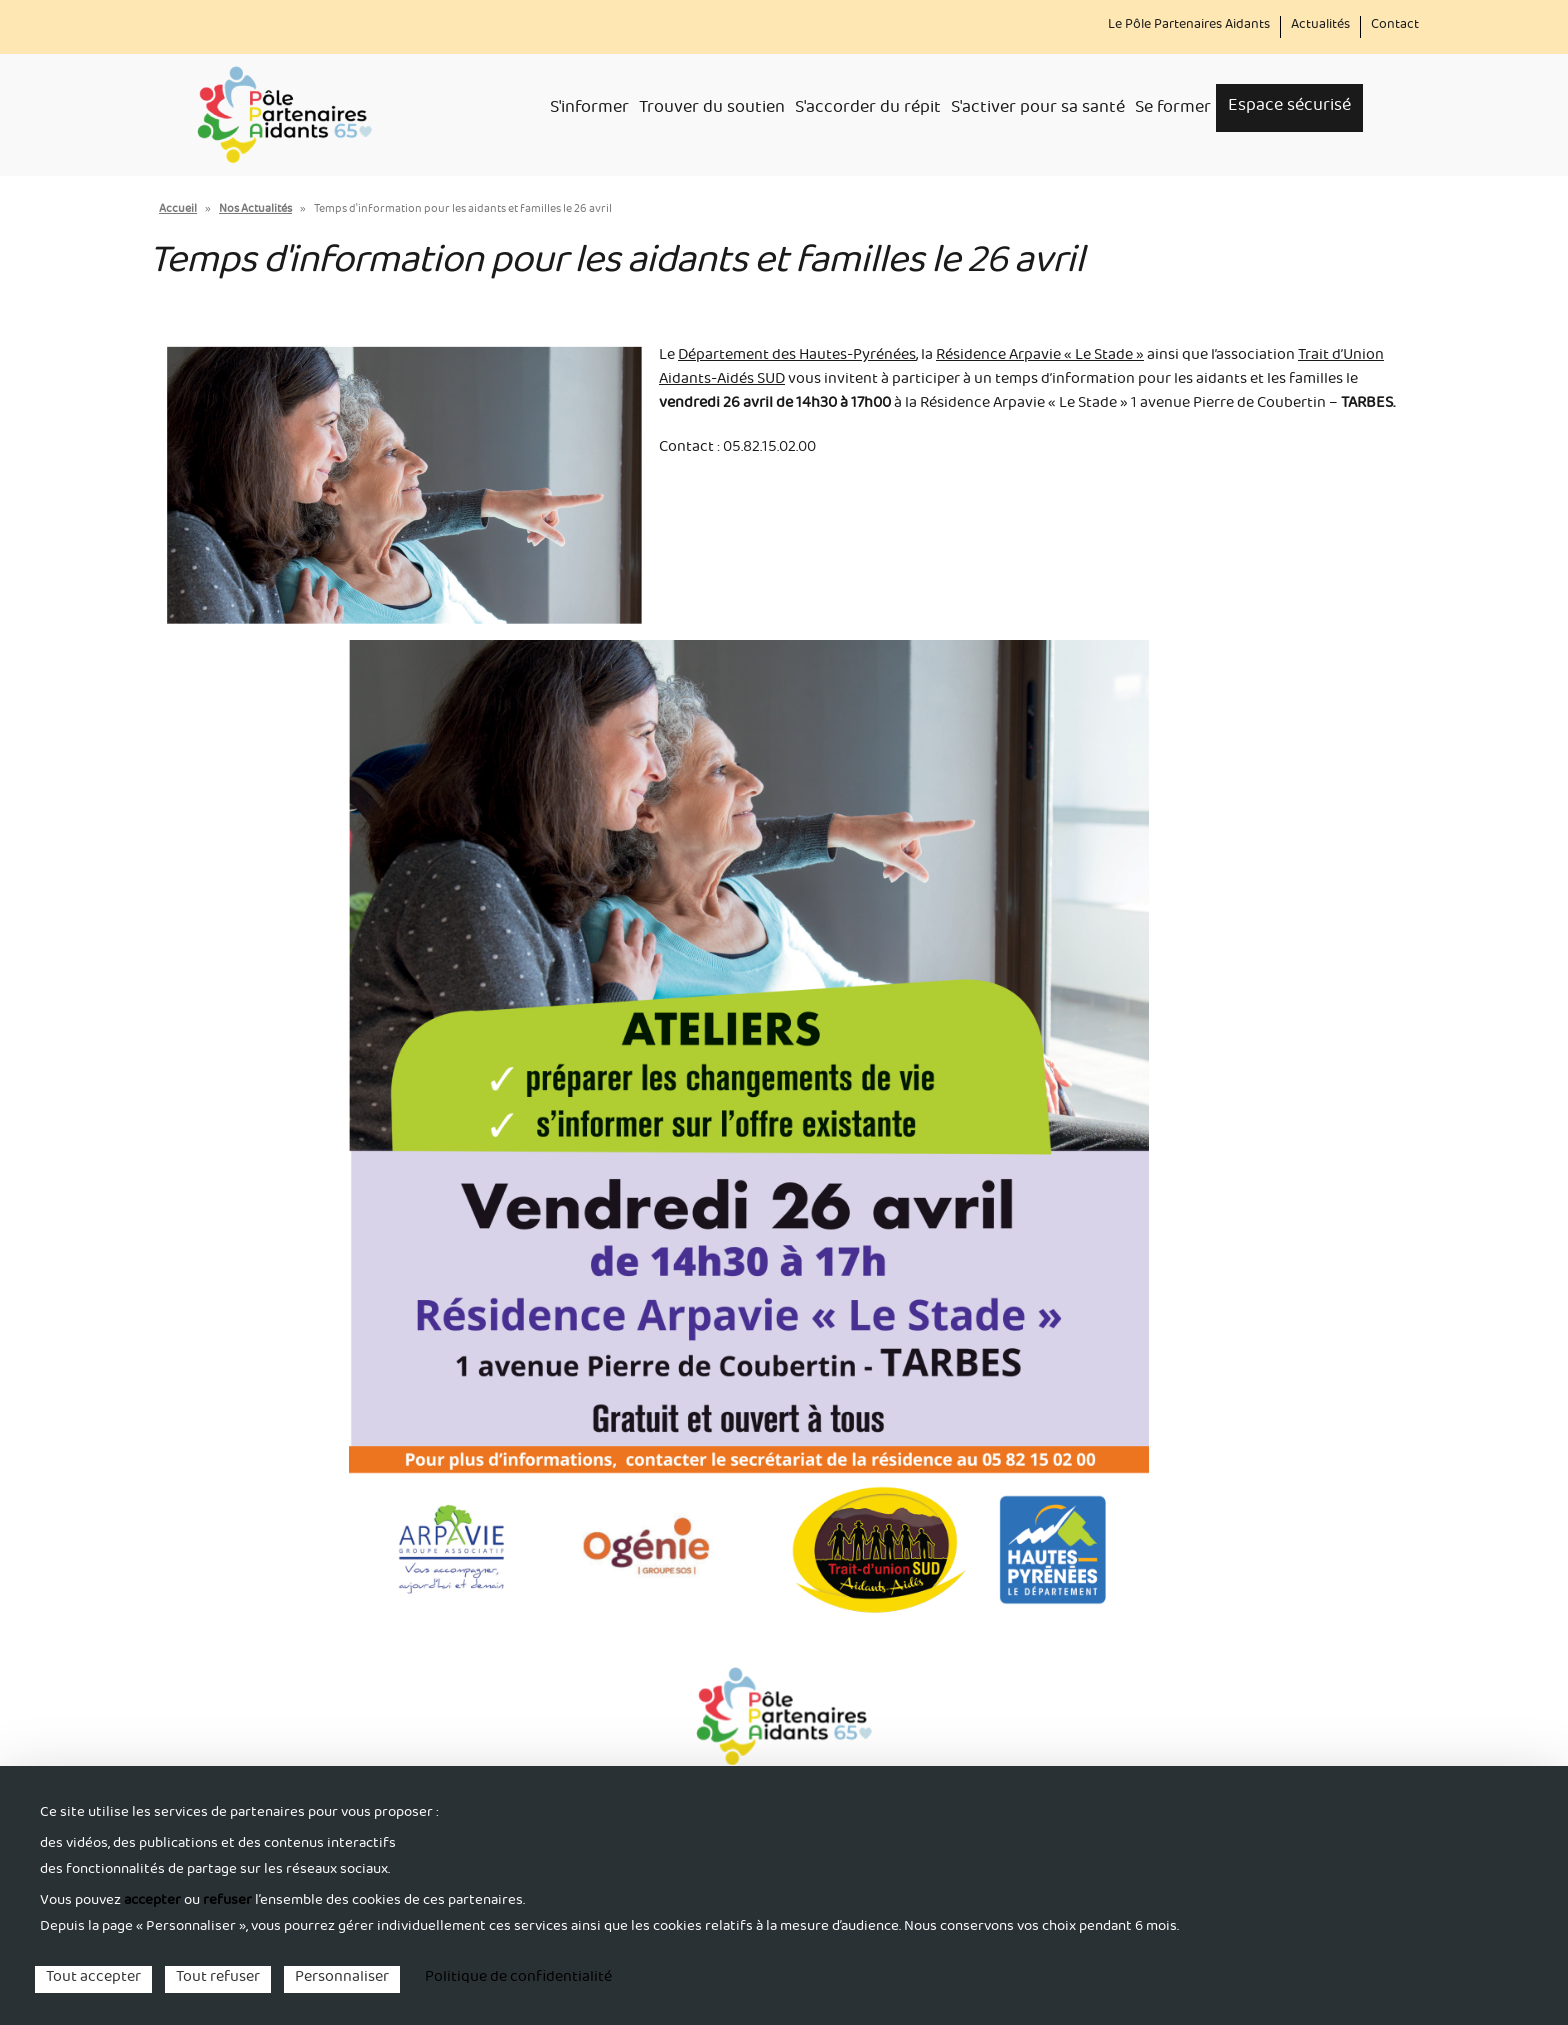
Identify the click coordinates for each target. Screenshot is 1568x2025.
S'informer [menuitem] (589, 110)
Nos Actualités (255, 210)
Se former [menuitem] (1173, 110)
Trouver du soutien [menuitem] (712, 110)
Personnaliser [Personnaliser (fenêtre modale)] (342, 1979)
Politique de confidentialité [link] (518, 1979)
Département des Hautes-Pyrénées (797, 357)
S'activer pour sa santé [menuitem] (1038, 110)
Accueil (178, 210)
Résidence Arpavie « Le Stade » (1040, 357)
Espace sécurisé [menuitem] (1289, 107)
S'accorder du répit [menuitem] (868, 110)
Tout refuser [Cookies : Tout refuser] (218, 1979)
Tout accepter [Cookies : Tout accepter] (93, 1979)
